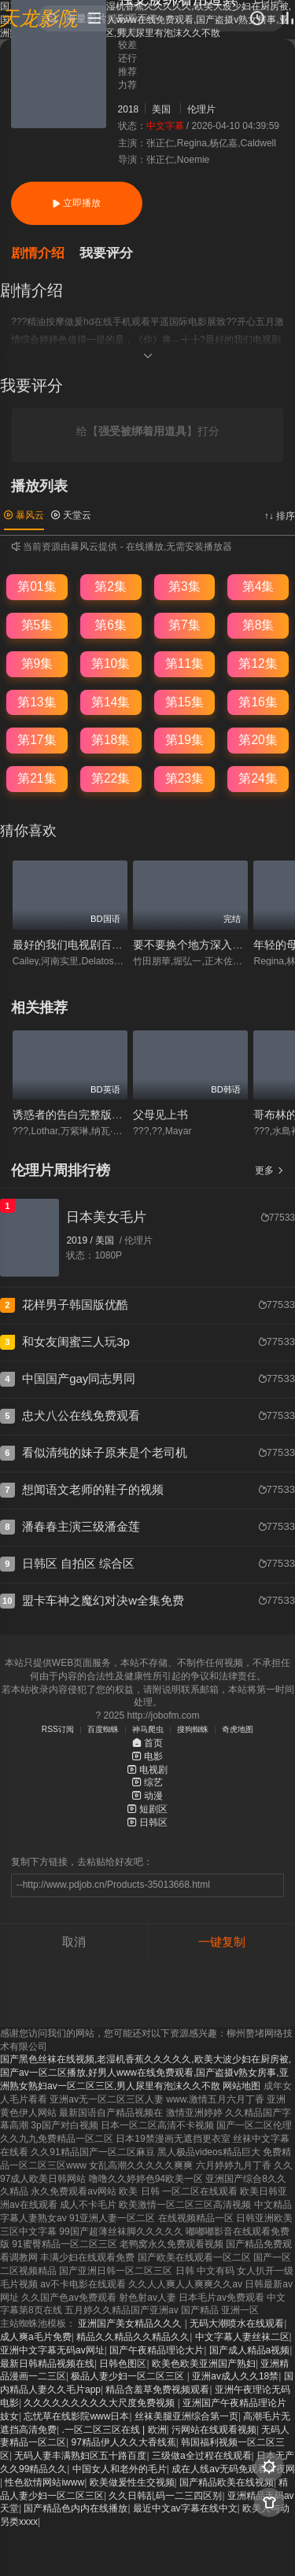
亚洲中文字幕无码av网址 (52, 2350)
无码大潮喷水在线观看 (237, 2323)
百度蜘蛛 (103, 1729)
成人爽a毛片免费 (36, 2336)
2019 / (80, 1240)
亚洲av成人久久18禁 (235, 2376)
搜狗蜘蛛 (192, 1729)
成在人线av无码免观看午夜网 (233, 2469)
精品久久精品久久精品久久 (133, 2336)
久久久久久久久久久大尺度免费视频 (100, 2402)
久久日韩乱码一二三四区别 (165, 2495)
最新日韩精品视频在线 (47, 2363)
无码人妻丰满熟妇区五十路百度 (80, 2455)
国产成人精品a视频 (249, 2350)
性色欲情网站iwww (44, 2482)
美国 (161, 109)
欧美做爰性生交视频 (132, 2482)
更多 (269, 1170)
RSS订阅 (58, 1729)
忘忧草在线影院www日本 (76, 2416)
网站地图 (241, 2085)
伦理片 (201, 109)
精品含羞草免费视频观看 (157, 2389)
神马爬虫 (148, 1729)
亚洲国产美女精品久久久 (131, 2323)
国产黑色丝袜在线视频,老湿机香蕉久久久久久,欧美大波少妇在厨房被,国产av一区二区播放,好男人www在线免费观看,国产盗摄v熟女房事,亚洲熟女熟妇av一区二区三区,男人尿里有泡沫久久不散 (145, 2072)
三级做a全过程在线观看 (202, 2455)
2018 (128, 109)
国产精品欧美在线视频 (226, 2482)
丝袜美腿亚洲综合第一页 (186, 2416)
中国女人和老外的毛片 (119, 2469)
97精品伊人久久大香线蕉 (123, 2442)
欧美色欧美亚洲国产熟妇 (204, 2363)
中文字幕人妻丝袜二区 (242, 2336)
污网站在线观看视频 (213, 2429)
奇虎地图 (237, 1729)
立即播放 (76, 202)
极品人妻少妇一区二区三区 (128, 2376)
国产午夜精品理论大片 (156, 2350)
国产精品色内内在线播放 (75, 2508)
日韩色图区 (122, 2363)
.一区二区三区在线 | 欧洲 (113, 2429)
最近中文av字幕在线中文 (185, 2508)
